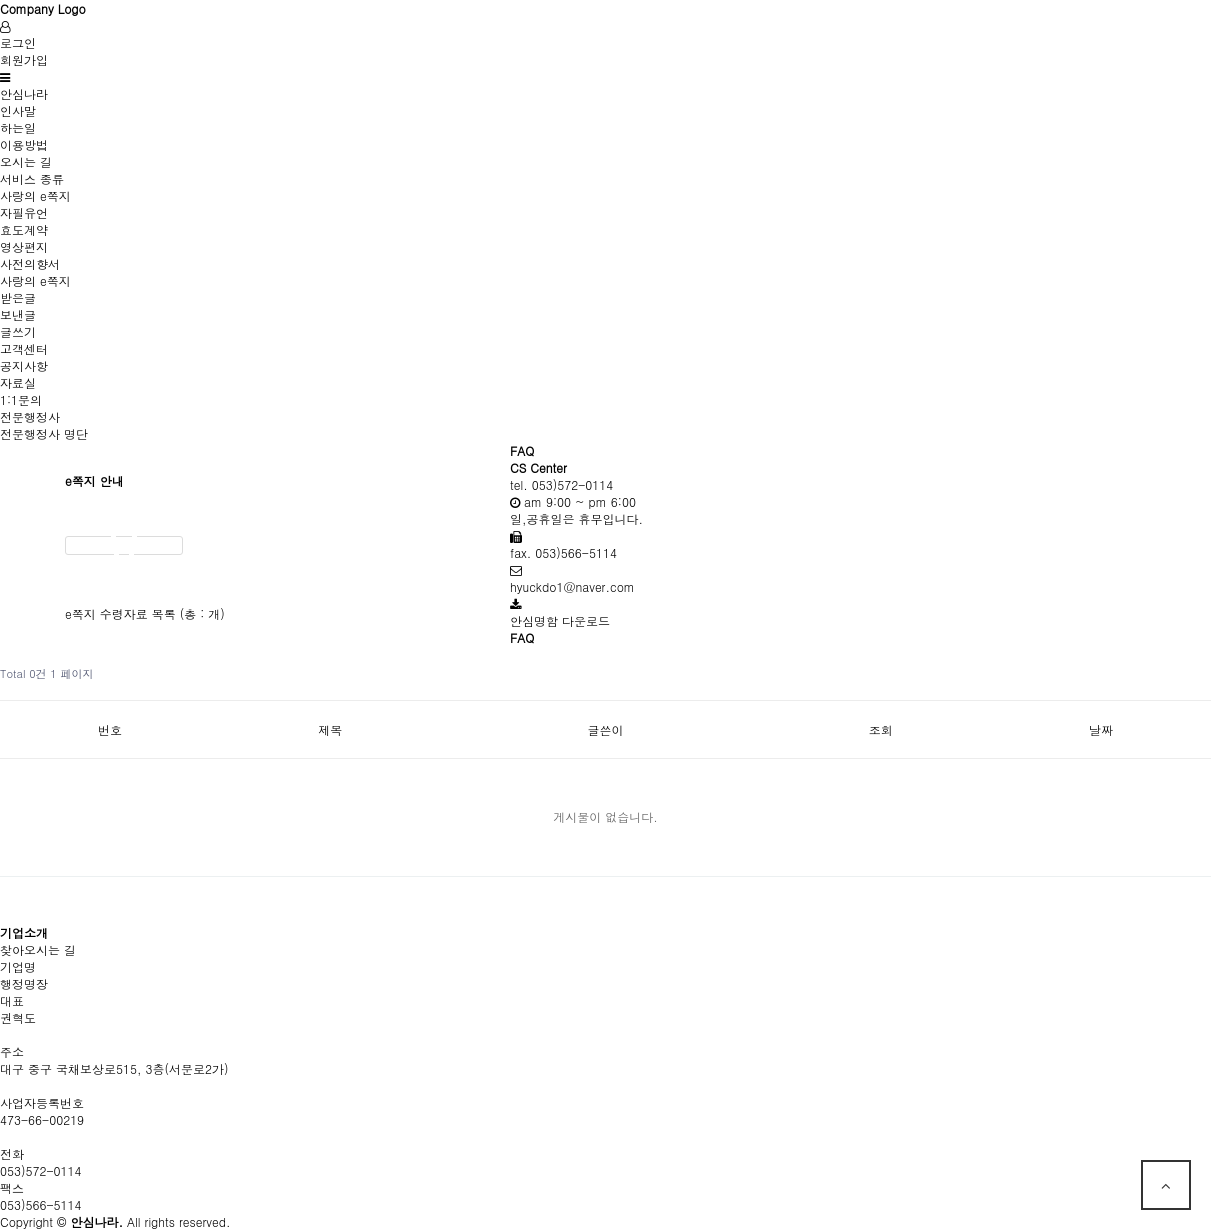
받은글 (18, 297)
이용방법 (24, 144)
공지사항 (24, 365)
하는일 (18, 127)
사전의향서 (30, 263)
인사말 (18, 110)
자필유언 (24, 212)
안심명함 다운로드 (560, 620)
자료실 (18, 382)
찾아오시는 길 (38, 949)
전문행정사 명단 (44, 433)
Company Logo (43, 8)
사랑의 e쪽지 (35, 195)
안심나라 (24, 93)
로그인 (18, 42)
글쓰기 (18, 331)
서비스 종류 (32, 178)
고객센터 (24, 348)
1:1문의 (21, 399)
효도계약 (24, 229)
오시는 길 (26, 161)
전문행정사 (30, 416)
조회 (881, 729)
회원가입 (24, 59)
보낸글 (18, 314)
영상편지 (24, 246)
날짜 (1101, 729)
